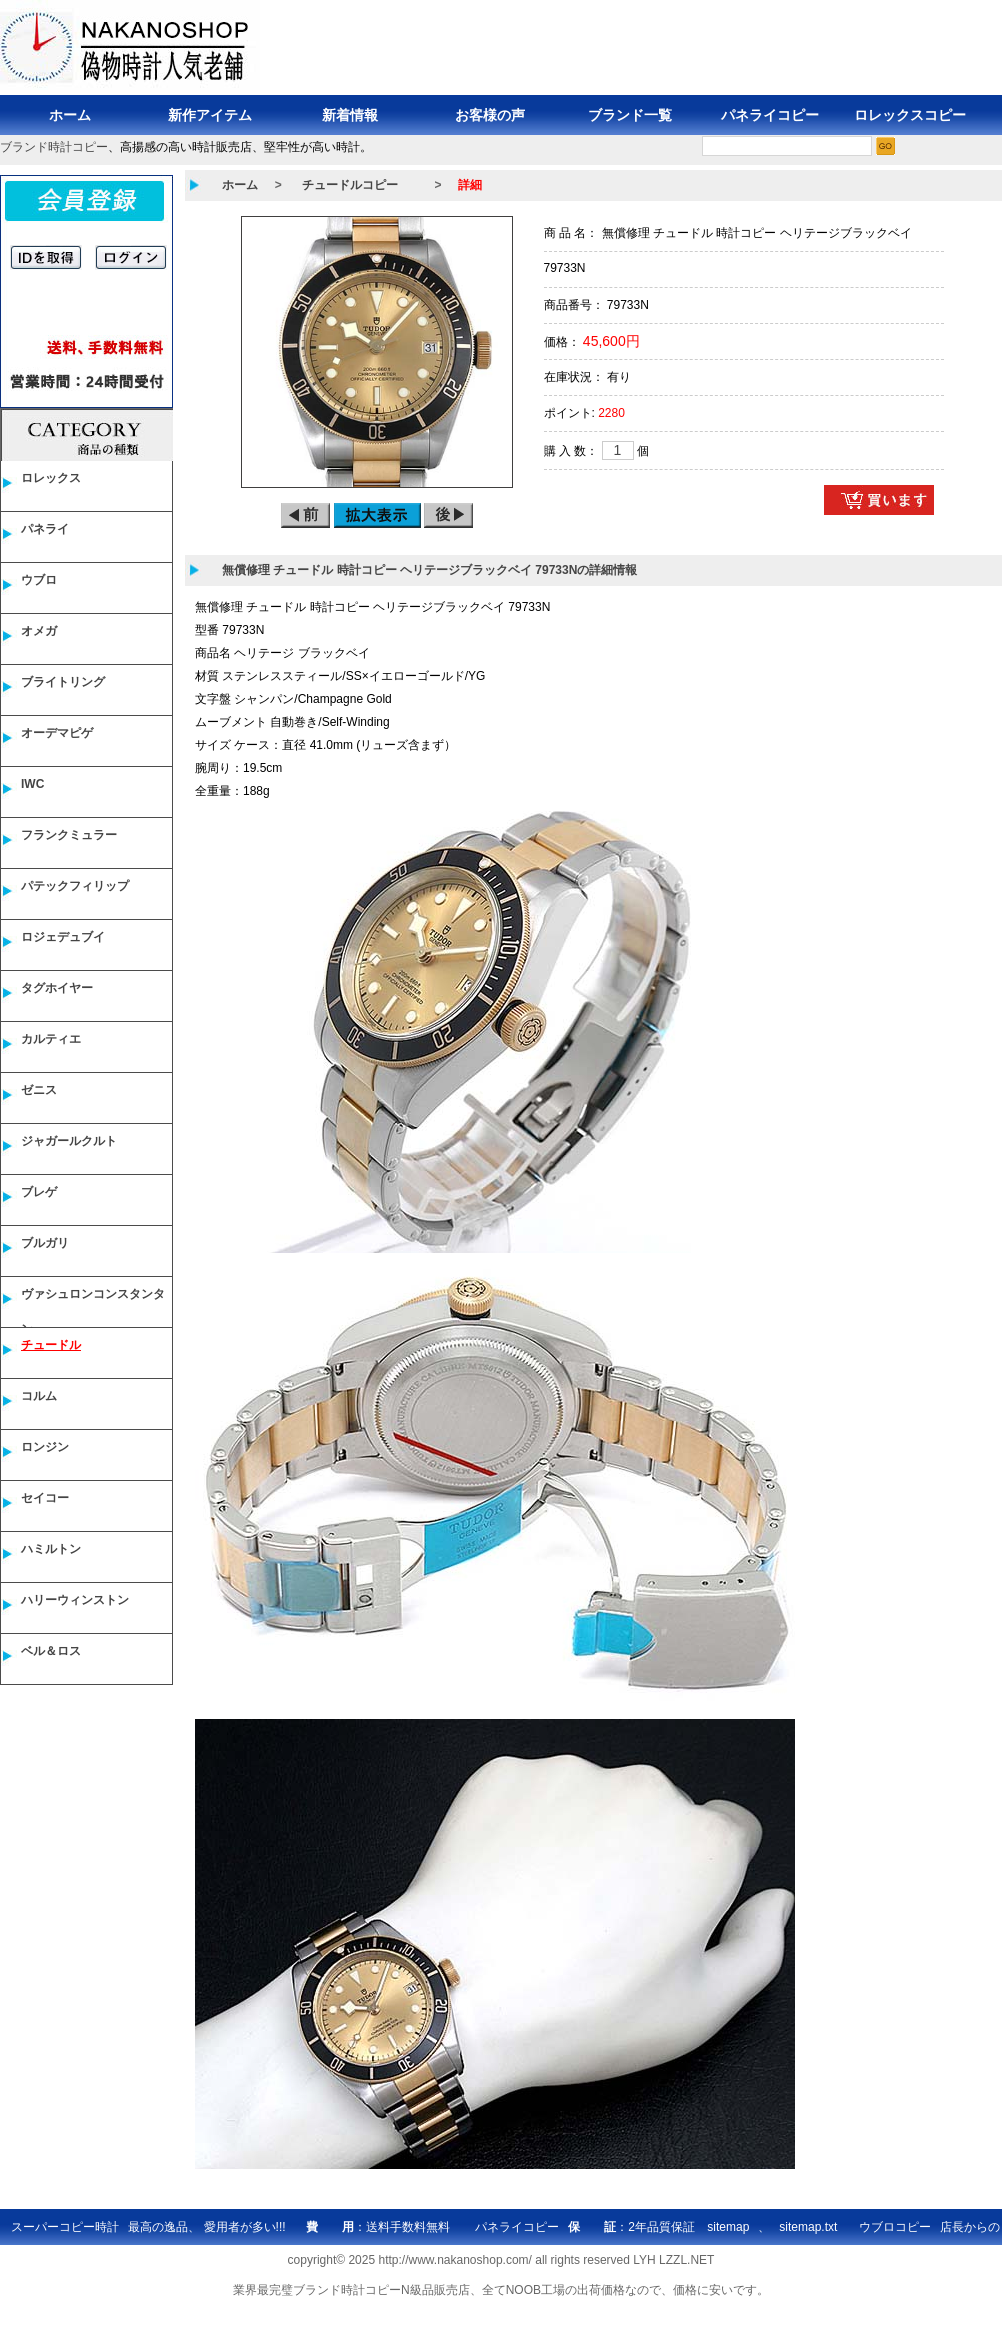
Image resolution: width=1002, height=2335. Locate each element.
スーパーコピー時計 (65, 2227)
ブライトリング (63, 682)
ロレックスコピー (910, 115)
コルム (39, 1396)
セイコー (45, 1498)
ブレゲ (39, 1192)
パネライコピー (770, 115)
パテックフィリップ (75, 886)
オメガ (39, 631)
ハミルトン (51, 1549)
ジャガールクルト (69, 1141)
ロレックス (51, 478)
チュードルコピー (350, 185)
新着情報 (350, 115)
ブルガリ (45, 1243)
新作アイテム (210, 115)
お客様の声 (490, 115)
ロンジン (45, 1447)
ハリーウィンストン (75, 1600)
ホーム (70, 115)
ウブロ (39, 580)
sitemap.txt (808, 2227)
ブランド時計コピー (54, 147)
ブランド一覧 (630, 115)
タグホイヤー (57, 988)
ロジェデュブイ (63, 937)
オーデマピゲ (57, 733)
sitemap (728, 2227)
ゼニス (39, 1090)
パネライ (45, 529)
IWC (32, 784)
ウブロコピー (895, 2227)
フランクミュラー (69, 835)
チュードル (51, 1345)
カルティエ (51, 1039)
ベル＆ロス (51, 1651)
